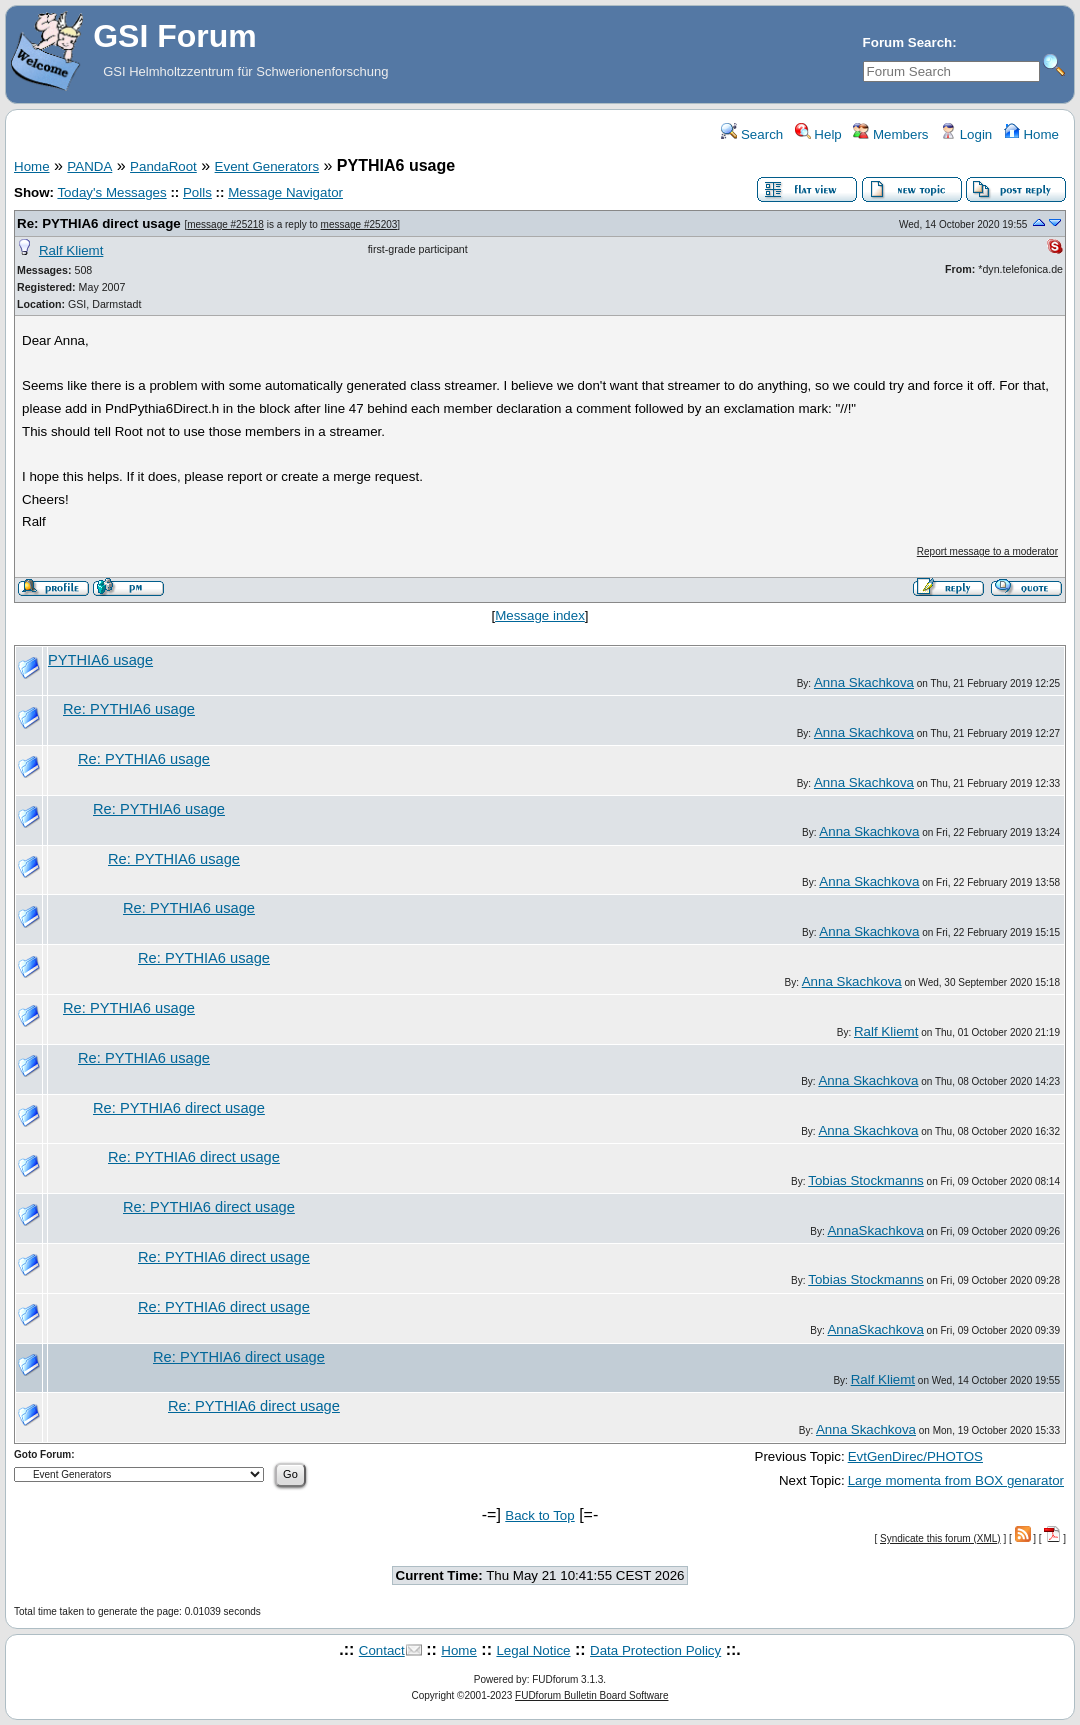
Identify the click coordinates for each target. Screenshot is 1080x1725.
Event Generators (267, 166)
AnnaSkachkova (875, 1230)
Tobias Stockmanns (866, 1180)
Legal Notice (533, 1650)
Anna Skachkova (864, 682)
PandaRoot (163, 166)
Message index (540, 615)
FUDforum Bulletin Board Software (591, 1695)
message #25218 (225, 224)
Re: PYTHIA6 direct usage (99, 223)
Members (890, 134)
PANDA (89, 166)
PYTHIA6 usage (100, 660)
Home (1031, 134)
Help (818, 134)
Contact (382, 1650)
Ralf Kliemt (71, 250)
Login (966, 134)
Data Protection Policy (655, 1650)
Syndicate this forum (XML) (940, 1538)
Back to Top (539, 1515)
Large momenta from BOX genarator (956, 1480)
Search (752, 134)
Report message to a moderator (987, 551)
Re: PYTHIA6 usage (129, 709)
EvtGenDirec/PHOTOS (915, 1456)
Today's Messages (111, 192)
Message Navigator (285, 192)
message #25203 (359, 224)
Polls (197, 192)
